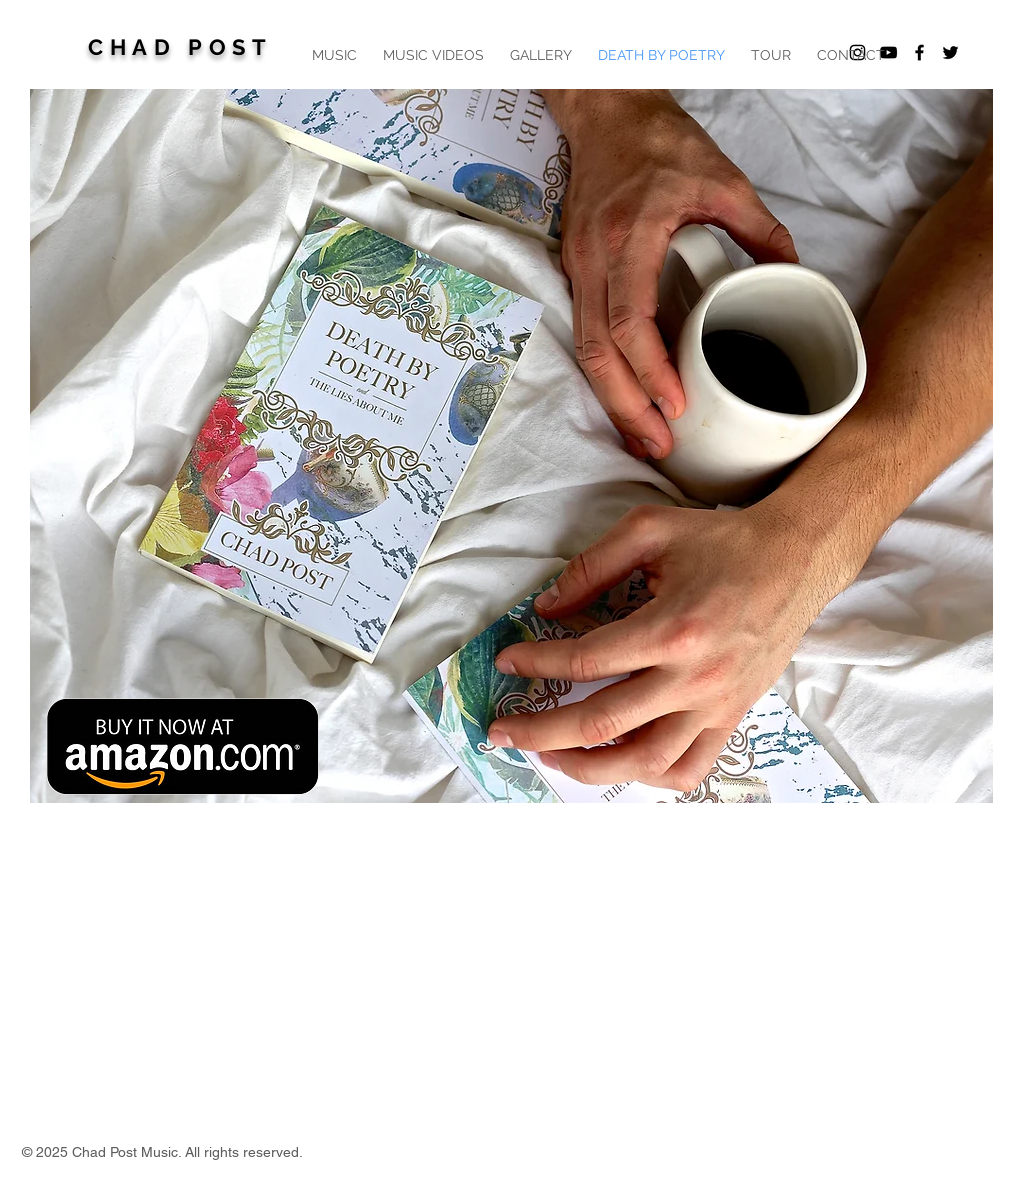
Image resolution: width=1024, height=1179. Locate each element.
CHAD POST (180, 47)
